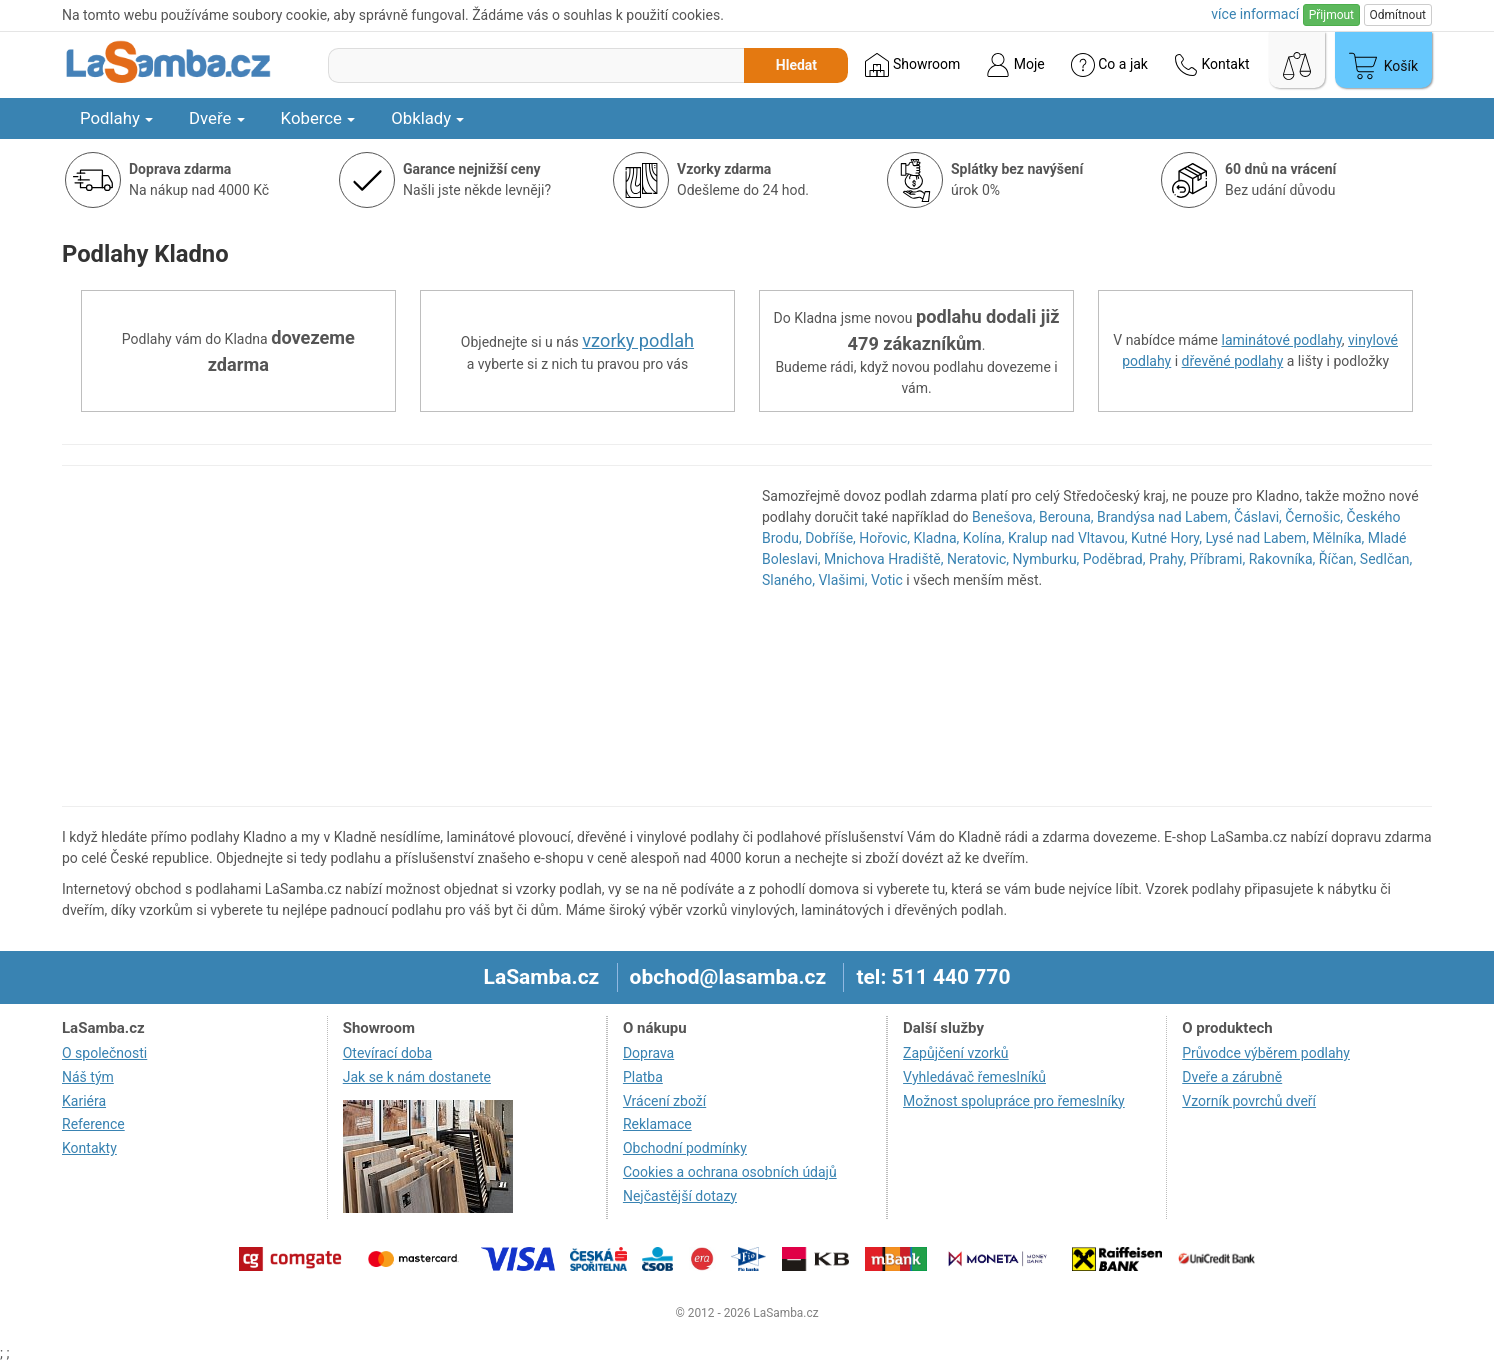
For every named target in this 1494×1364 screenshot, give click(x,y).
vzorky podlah (638, 340)
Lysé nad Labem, (1257, 538)
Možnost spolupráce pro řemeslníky (1014, 1101)
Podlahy (116, 118)
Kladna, (937, 538)
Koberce (318, 118)
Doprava (648, 1053)
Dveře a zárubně (1232, 1077)
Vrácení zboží (664, 1101)
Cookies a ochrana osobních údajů (730, 1172)
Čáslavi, (1258, 517)
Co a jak (1109, 65)
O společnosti (104, 1053)
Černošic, (1314, 517)
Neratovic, (978, 559)
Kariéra (84, 1101)
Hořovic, (884, 538)
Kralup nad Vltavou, (1068, 538)
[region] (397, 636)
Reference (93, 1124)
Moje (1015, 65)
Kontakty (89, 1148)
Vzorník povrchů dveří (1249, 1101)
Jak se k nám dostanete (417, 1077)
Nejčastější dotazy (680, 1196)
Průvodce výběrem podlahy (1266, 1053)
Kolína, (984, 538)
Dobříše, (830, 538)
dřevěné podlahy (1233, 361)
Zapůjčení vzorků (956, 1053)
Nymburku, (1046, 559)
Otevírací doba (388, 1053)
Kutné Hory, (1166, 538)
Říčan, (1338, 559)
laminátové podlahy (1282, 340)
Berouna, (1066, 517)
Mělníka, (1339, 538)
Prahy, (1167, 559)
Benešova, (1003, 517)
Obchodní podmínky (685, 1148)
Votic (887, 580)
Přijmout (1331, 15)
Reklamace (657, 1124)
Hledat (796, 65)
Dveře (217, 118)
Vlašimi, (842, 580)
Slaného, (788, 580)
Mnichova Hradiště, (883, 559)
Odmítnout (1398, 15)
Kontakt (1212, 65)
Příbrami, (1217, 559)
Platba (643, 1077)
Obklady (427, 118)
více (1255, 14)
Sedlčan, (1386, 559)
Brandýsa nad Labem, (1164, 517)
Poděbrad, (1114, 559)
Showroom (912, 65)
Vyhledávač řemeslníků (974, 1077)
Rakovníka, (1282, 559)
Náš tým (88, 1077)
